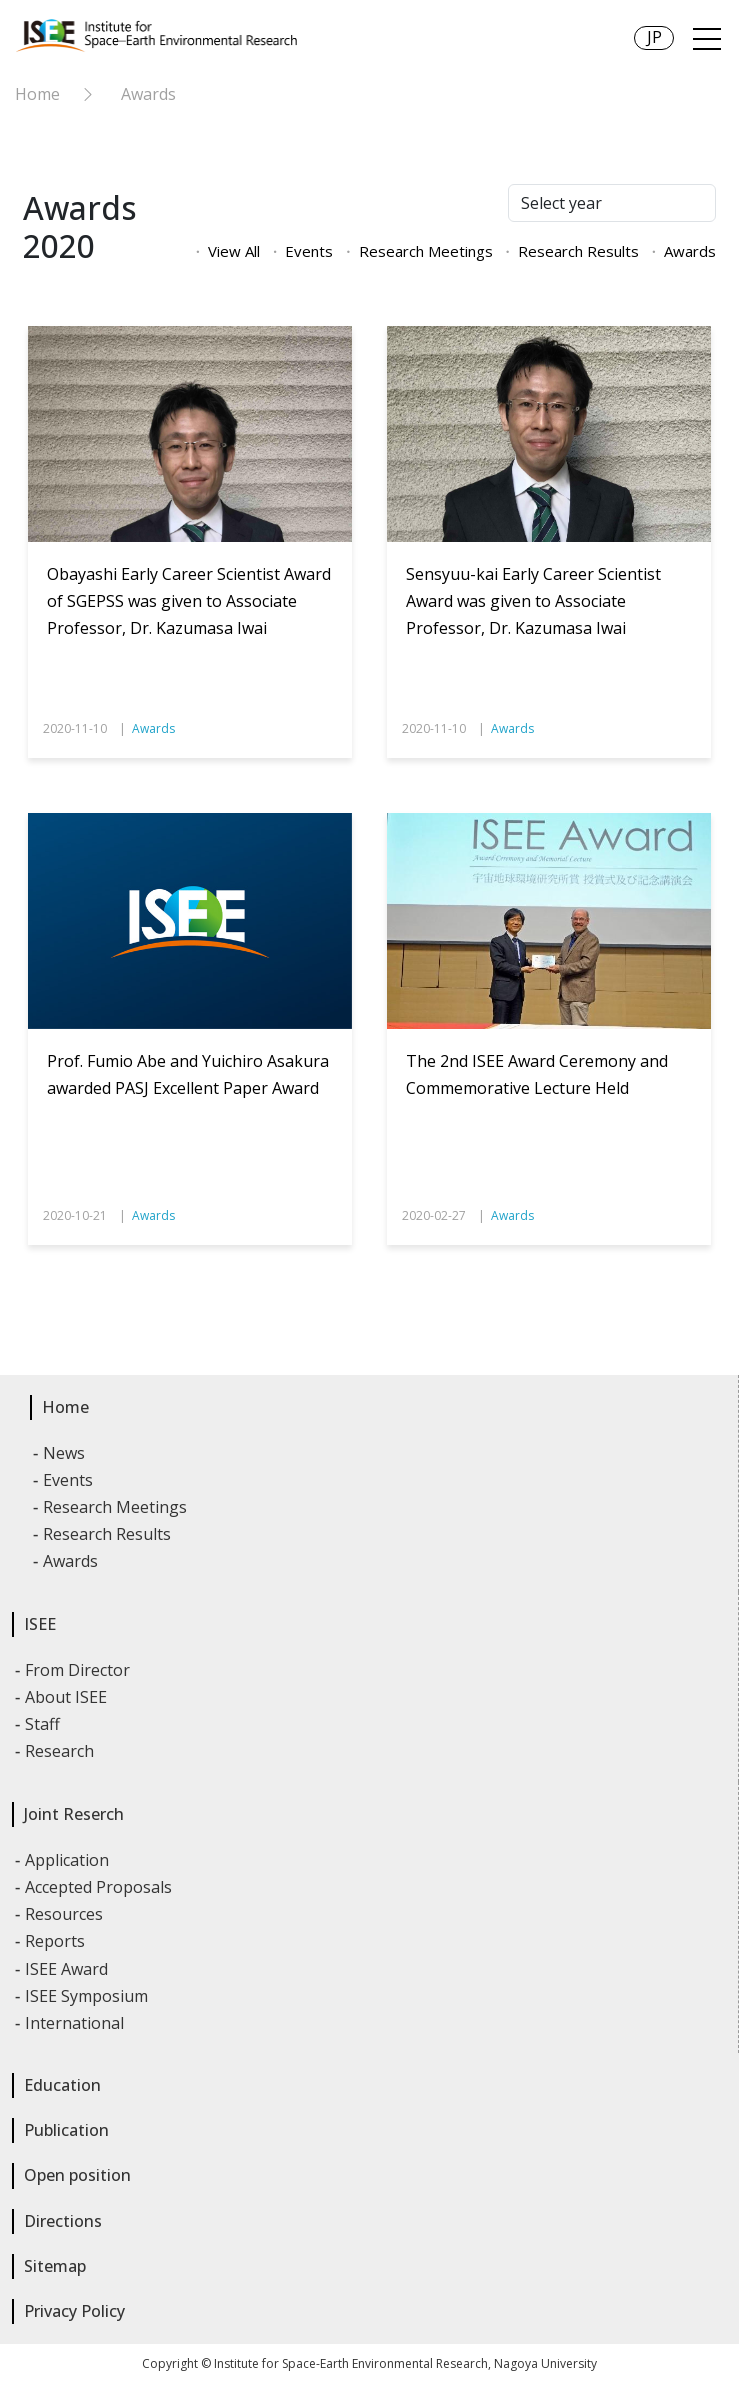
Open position (77, 2175)
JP (654, 37)
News (65, 1453)
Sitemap (55, 2266)
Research (60, 1751)
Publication (66, 2130)
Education (62, 2085)
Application (68, 1860)
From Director (78, 1670)
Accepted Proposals (99, 1887)
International (75, 2023)
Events (309, 251)
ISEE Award (67, 1969)
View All (234, 251)
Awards (148, 94)
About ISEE (67, 1697)
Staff (43, 1724)
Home (37, 94)
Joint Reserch (74, 1814)
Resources (65, 1914)
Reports (56, 1941)
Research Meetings (426, 251)
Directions (63, 2221)
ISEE (40, 1624)
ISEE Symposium (87, 1996)
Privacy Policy (74, 2311)
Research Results (578, 251)
